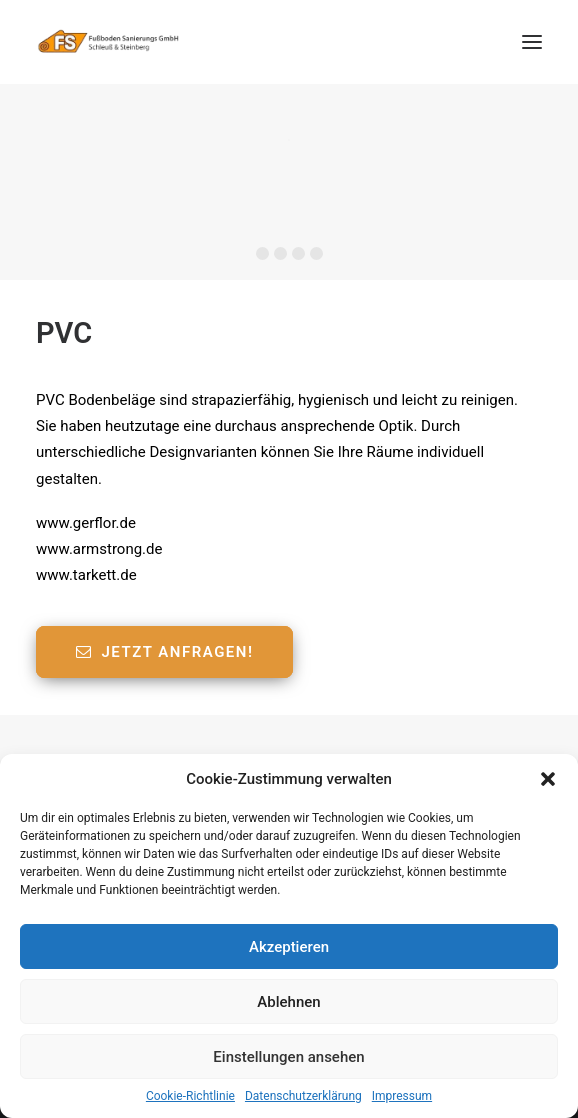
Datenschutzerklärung (303, 1096)
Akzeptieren (289, 947)
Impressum (402, 1096)
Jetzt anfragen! (164, 652)
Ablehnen (288, 1002)
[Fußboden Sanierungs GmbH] (110, 42)
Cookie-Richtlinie (190, 1096)
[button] (548, 779)
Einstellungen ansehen (288, 1057)
